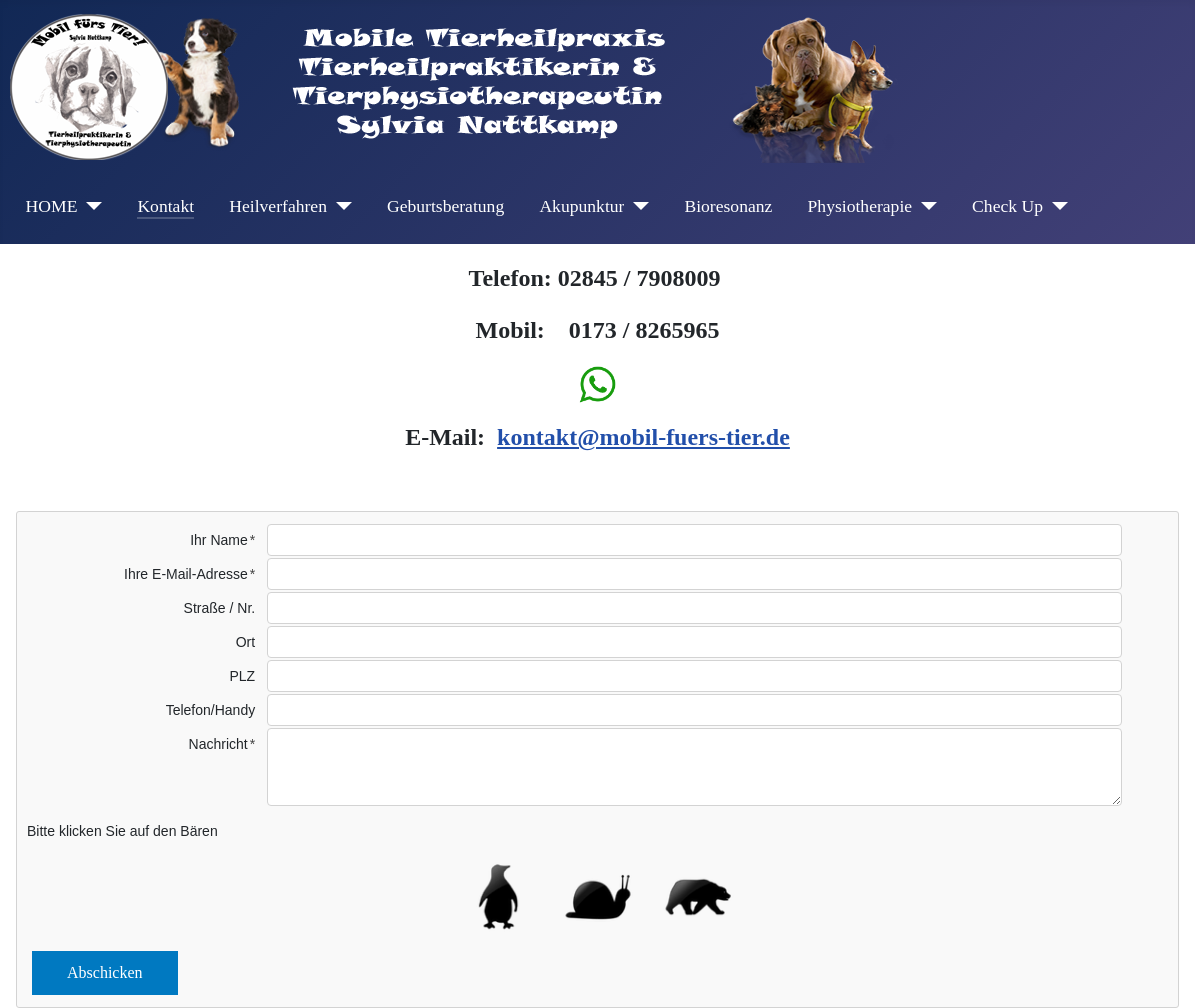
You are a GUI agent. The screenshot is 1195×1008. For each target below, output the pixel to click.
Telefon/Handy (211, 710)
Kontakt (165, 206)
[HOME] (89, 206)
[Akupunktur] (636, 206)
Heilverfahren (278, 206)
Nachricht (218, 744)
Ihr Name (219, 540)
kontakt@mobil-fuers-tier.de (643, 437)
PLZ (243, 676)
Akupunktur (581, 206)
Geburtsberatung (445, 206)
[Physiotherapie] (924, 206)
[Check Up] (1055, 206)
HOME (52, 206)
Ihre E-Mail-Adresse (186, 574)
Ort (245, 642)
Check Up (1007, 206)
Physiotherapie (860, 206)
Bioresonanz (728, 206)
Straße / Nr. (220, 608)
